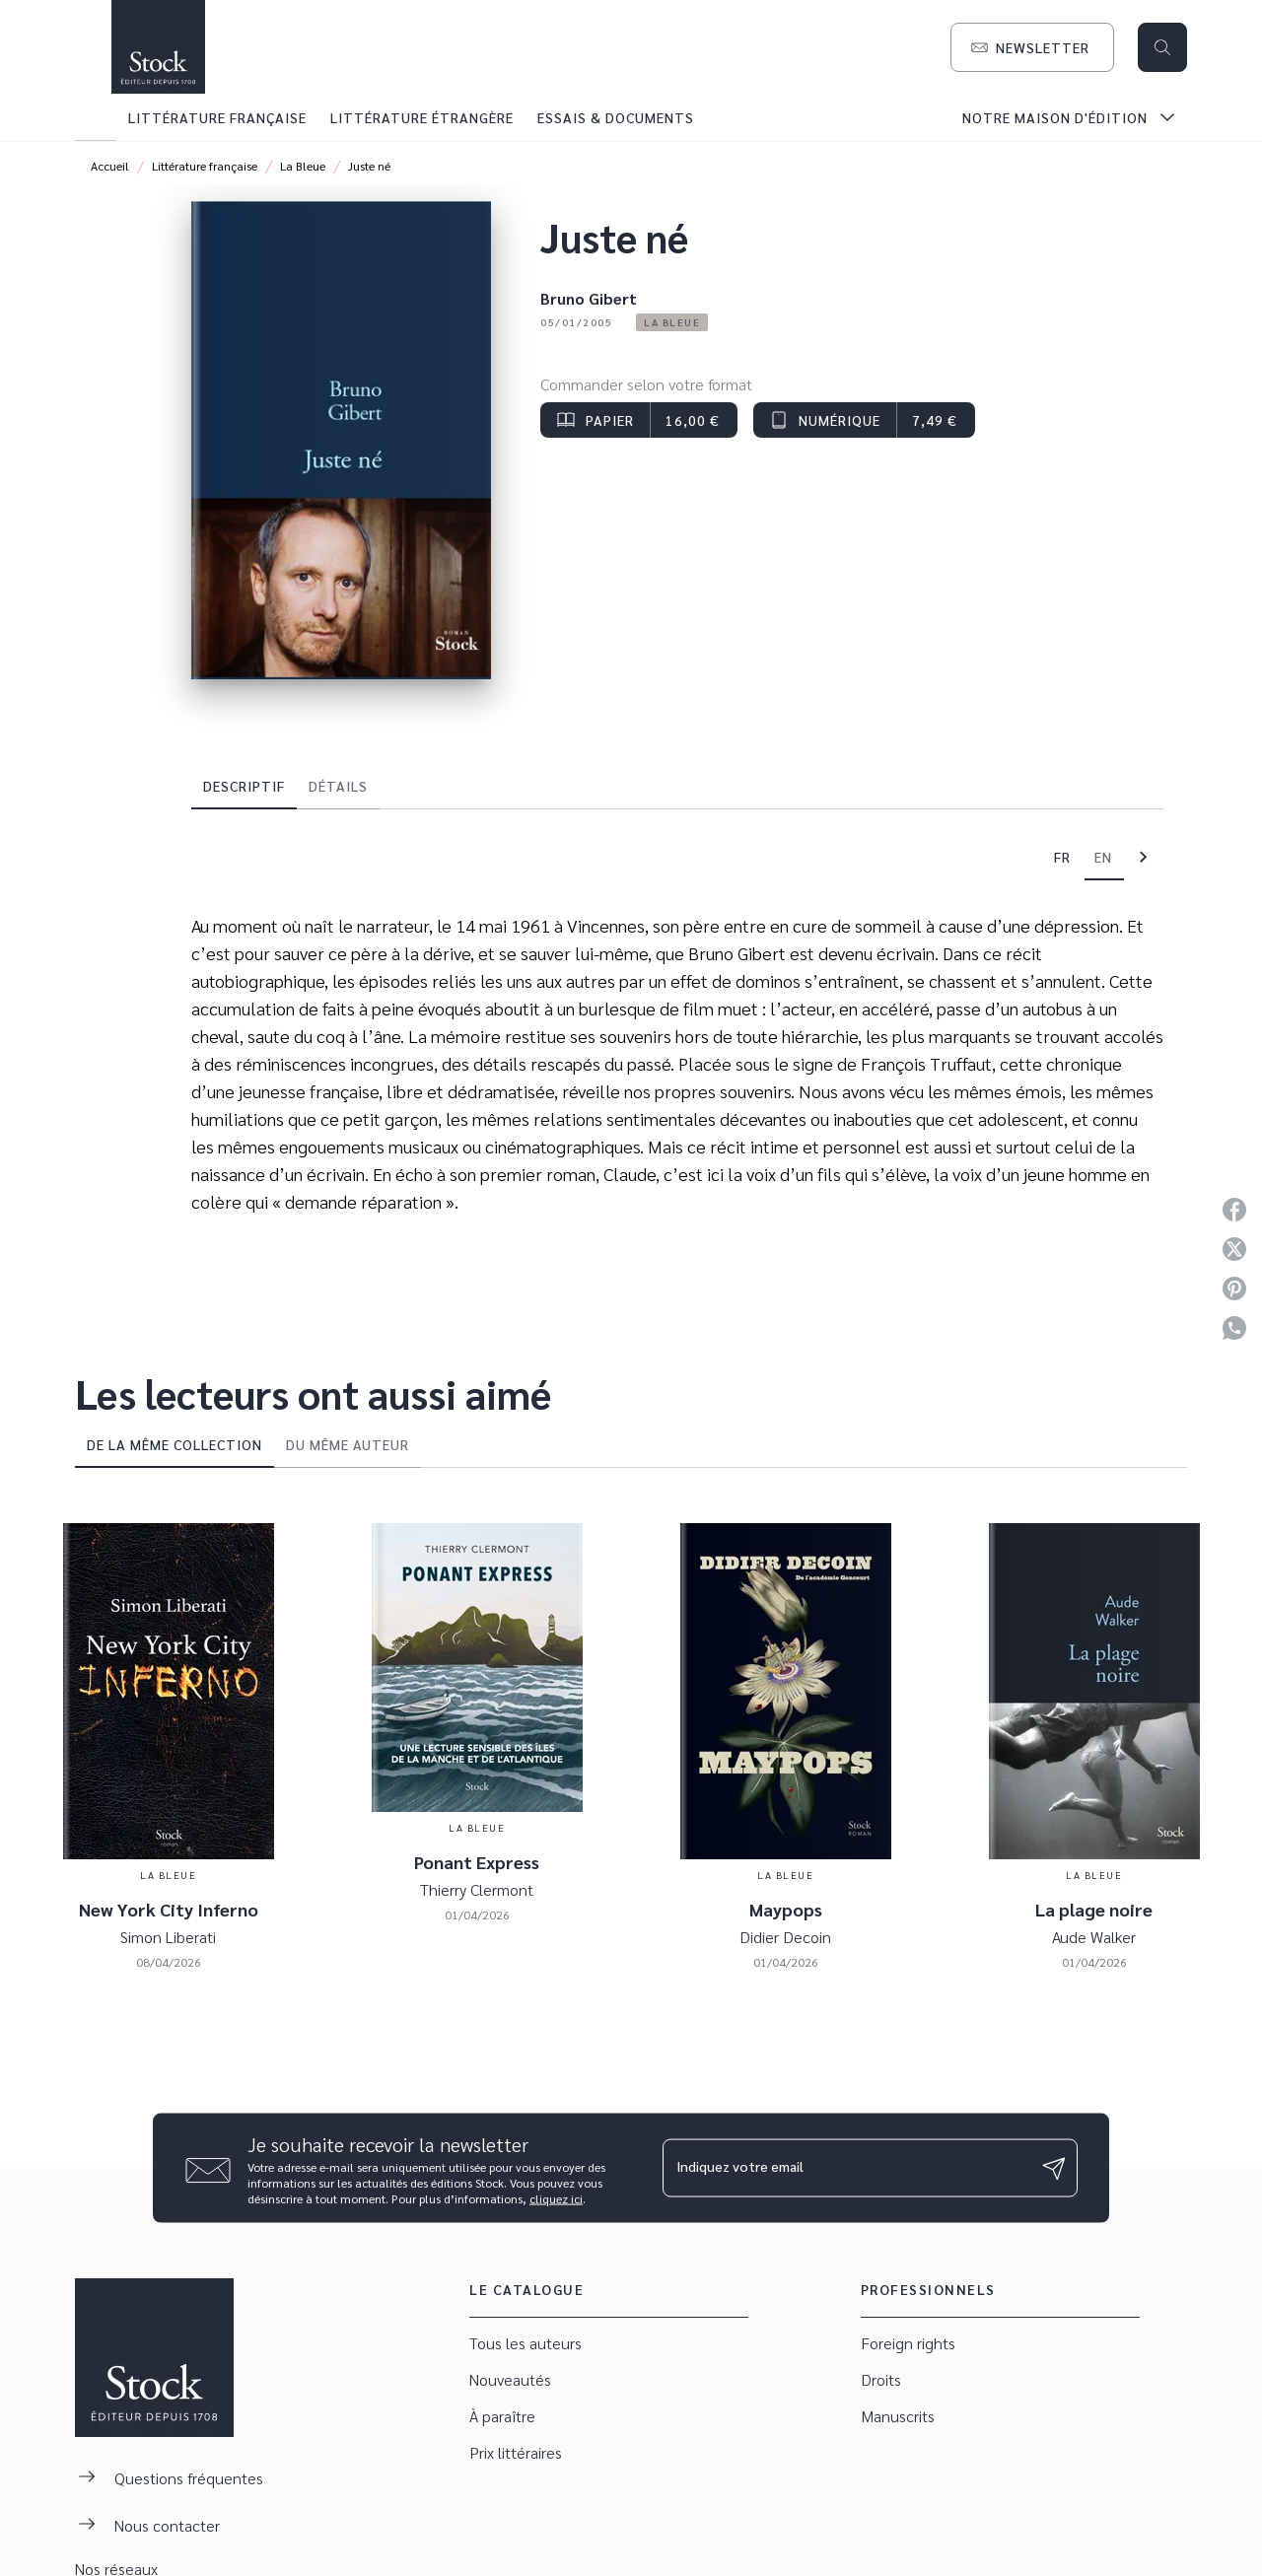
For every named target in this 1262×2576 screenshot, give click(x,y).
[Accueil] (158, 47)
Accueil (110, 166)
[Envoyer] (1054, 2168)
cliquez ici (556, 2198)
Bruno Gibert (588, 298)
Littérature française (204, 166)
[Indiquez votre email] (845, 2167)
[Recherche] (1162, 47)
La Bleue (302, 166)
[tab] (95, 117)
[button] (1032, 47)
